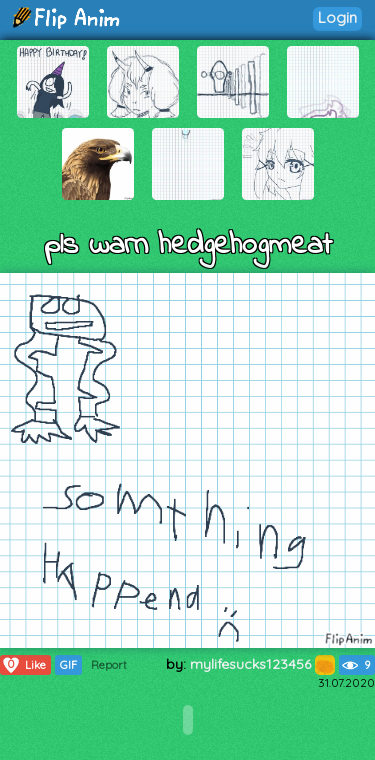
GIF (68, 665)
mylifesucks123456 (262, 664)
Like (23, 665)
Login (337, 17)
